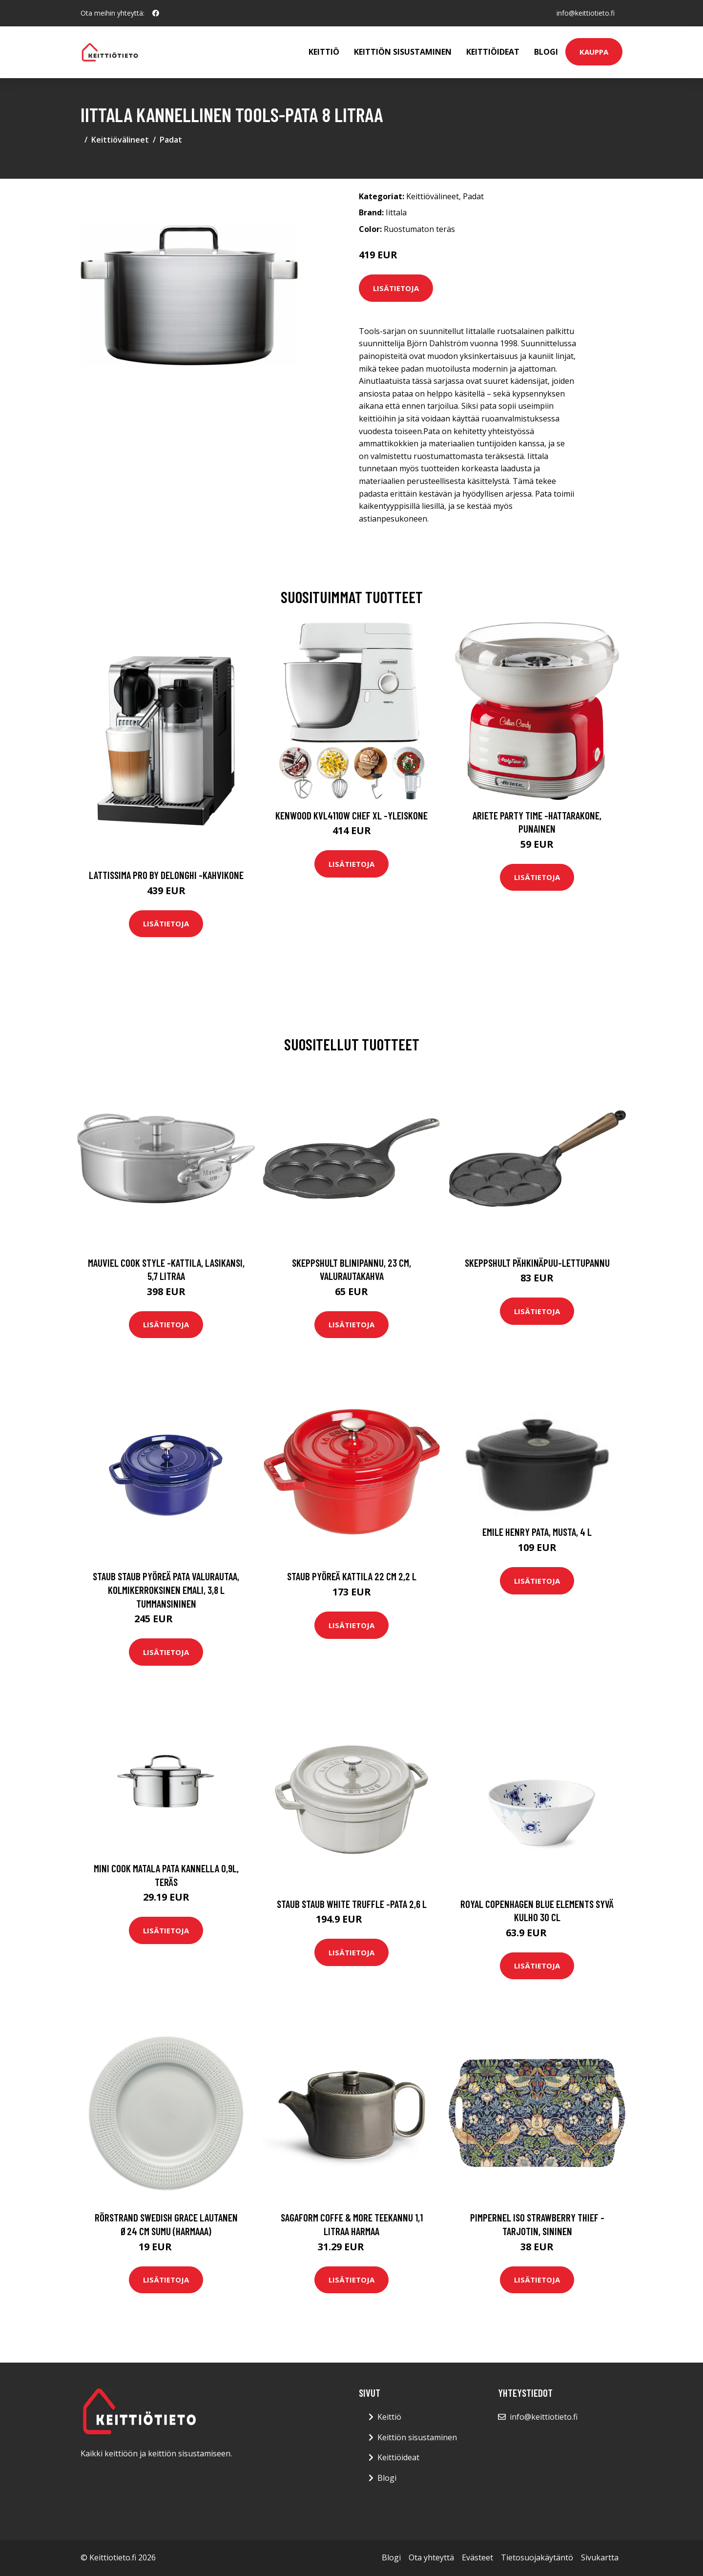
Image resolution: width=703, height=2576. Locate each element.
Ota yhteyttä (431, 2557)
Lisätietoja (396, 288)
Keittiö (324, 51)
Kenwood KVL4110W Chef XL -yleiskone (351, 815)
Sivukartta (600, 2557)
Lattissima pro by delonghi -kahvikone (166, 875)
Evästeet (477, 2557)
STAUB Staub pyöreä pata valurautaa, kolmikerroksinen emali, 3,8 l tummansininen (166, 1589)
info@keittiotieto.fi (586, 13)
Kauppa (593, 52)
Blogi (546, 51)
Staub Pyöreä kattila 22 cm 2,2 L (351, 1576)
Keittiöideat (492, 51)
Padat (171, 139)
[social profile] (155, 13)
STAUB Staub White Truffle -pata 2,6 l (352, 1904)
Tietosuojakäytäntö (537, 2557)
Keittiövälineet (120, 139)
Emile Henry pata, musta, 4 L (537, 1532)
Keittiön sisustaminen (403, 51)
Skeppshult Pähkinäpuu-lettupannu (537, 1263)
